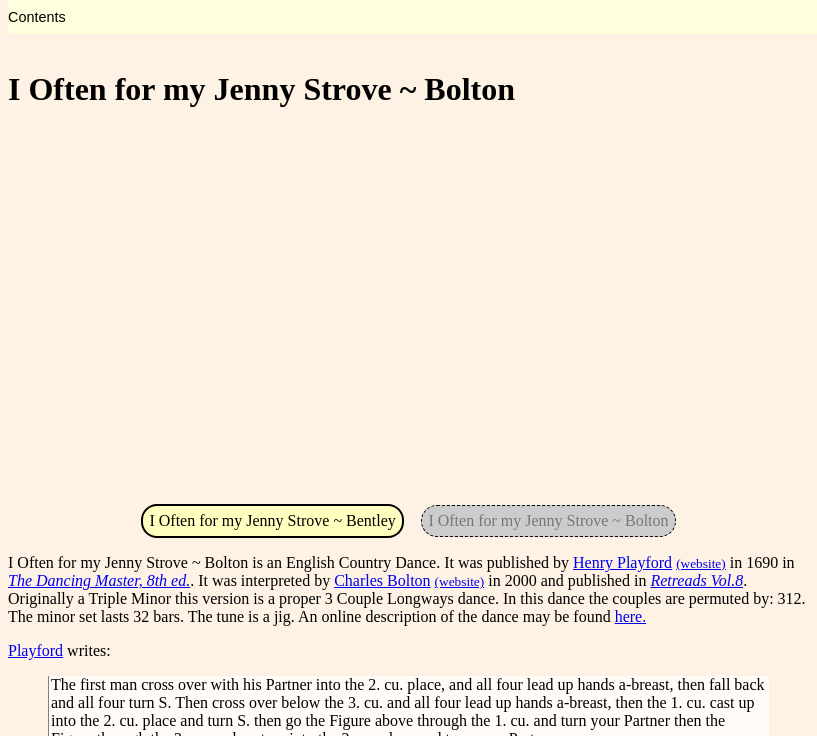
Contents (37, 17)
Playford (35, 650)
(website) (701, 563)
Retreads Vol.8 (696, 580)
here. (631, 616)
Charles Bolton (382, 580)
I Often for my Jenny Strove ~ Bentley (272, 520)
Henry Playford (622, 562)
